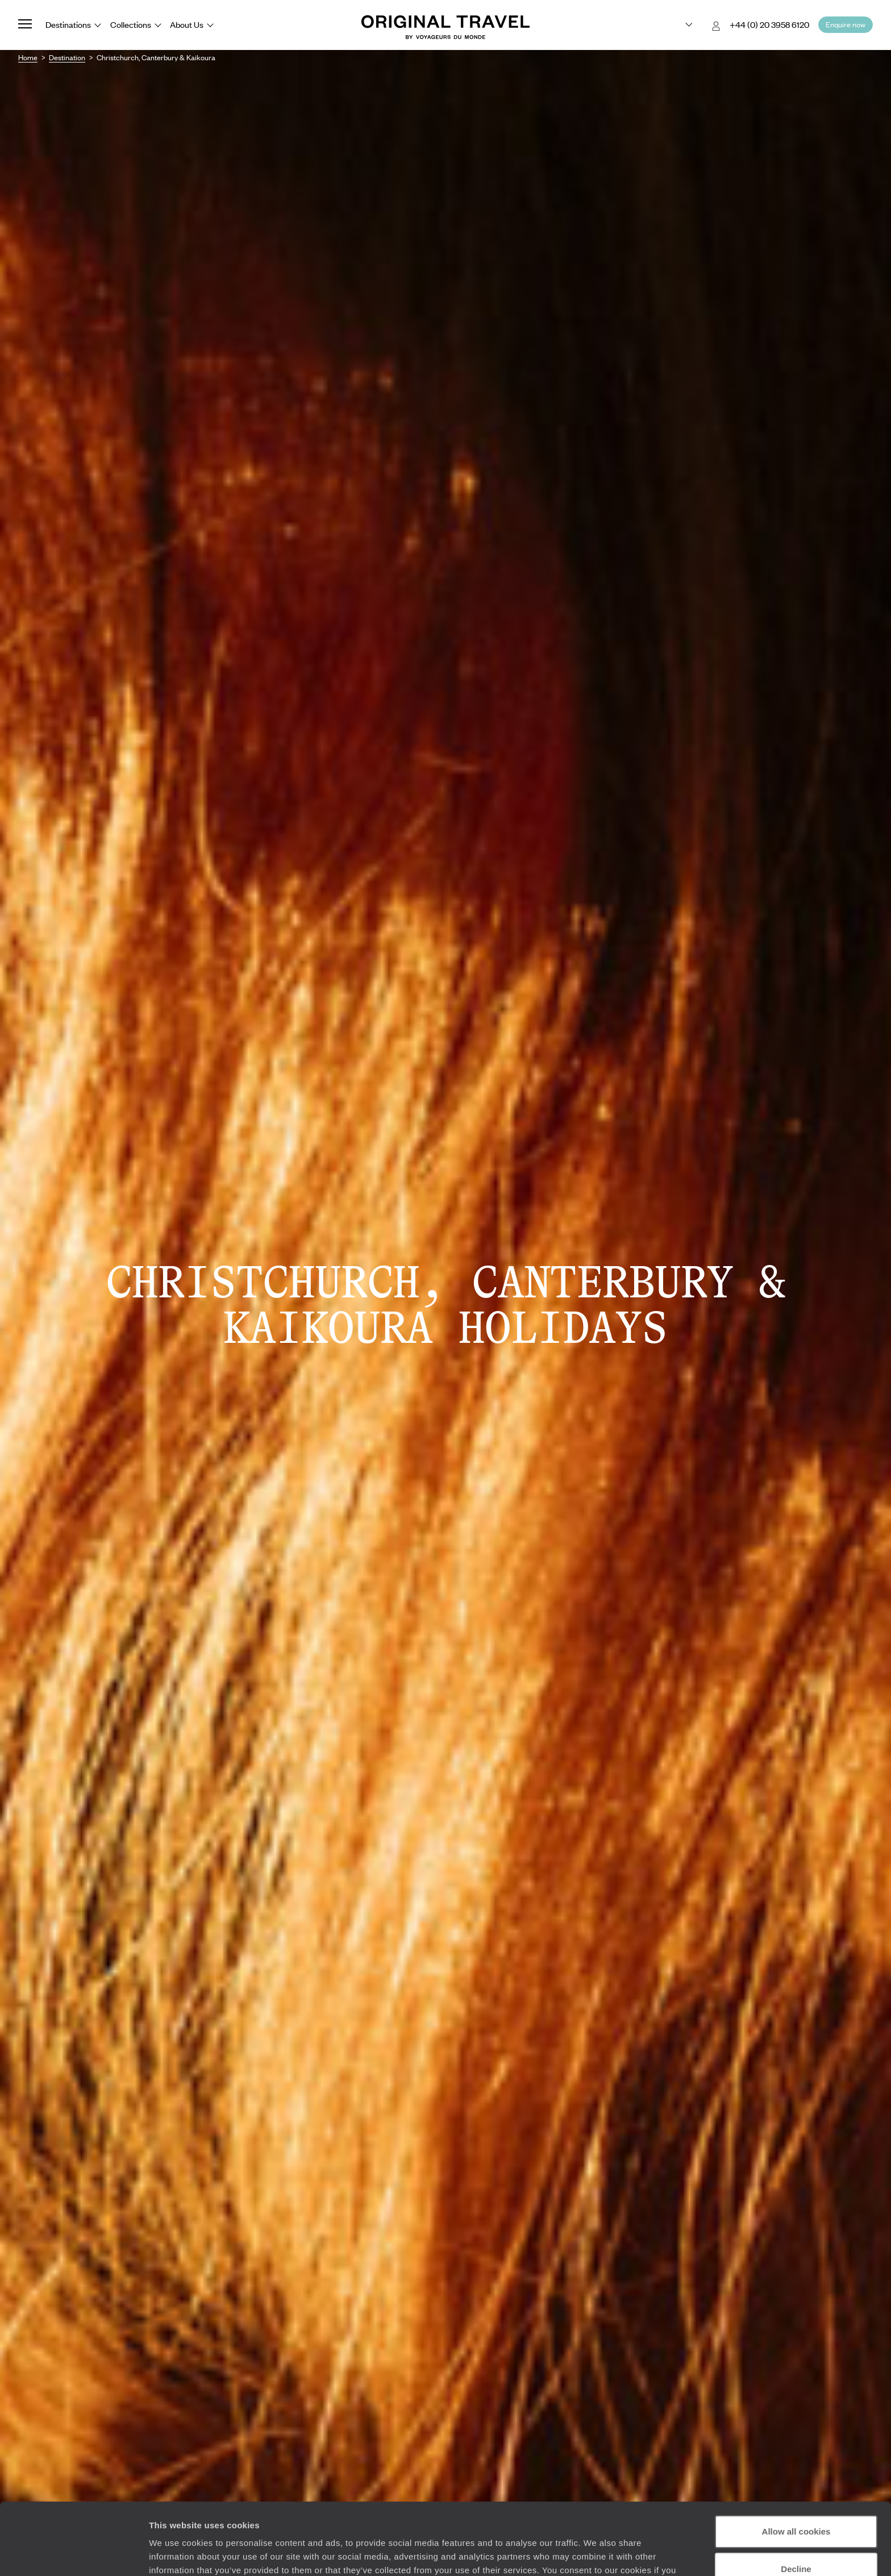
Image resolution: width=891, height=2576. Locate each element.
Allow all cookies (796, 2470)
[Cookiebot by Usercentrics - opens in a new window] (73, 2553)
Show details (175, 2553)
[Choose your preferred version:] (679, 25)
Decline (796, 2507)
